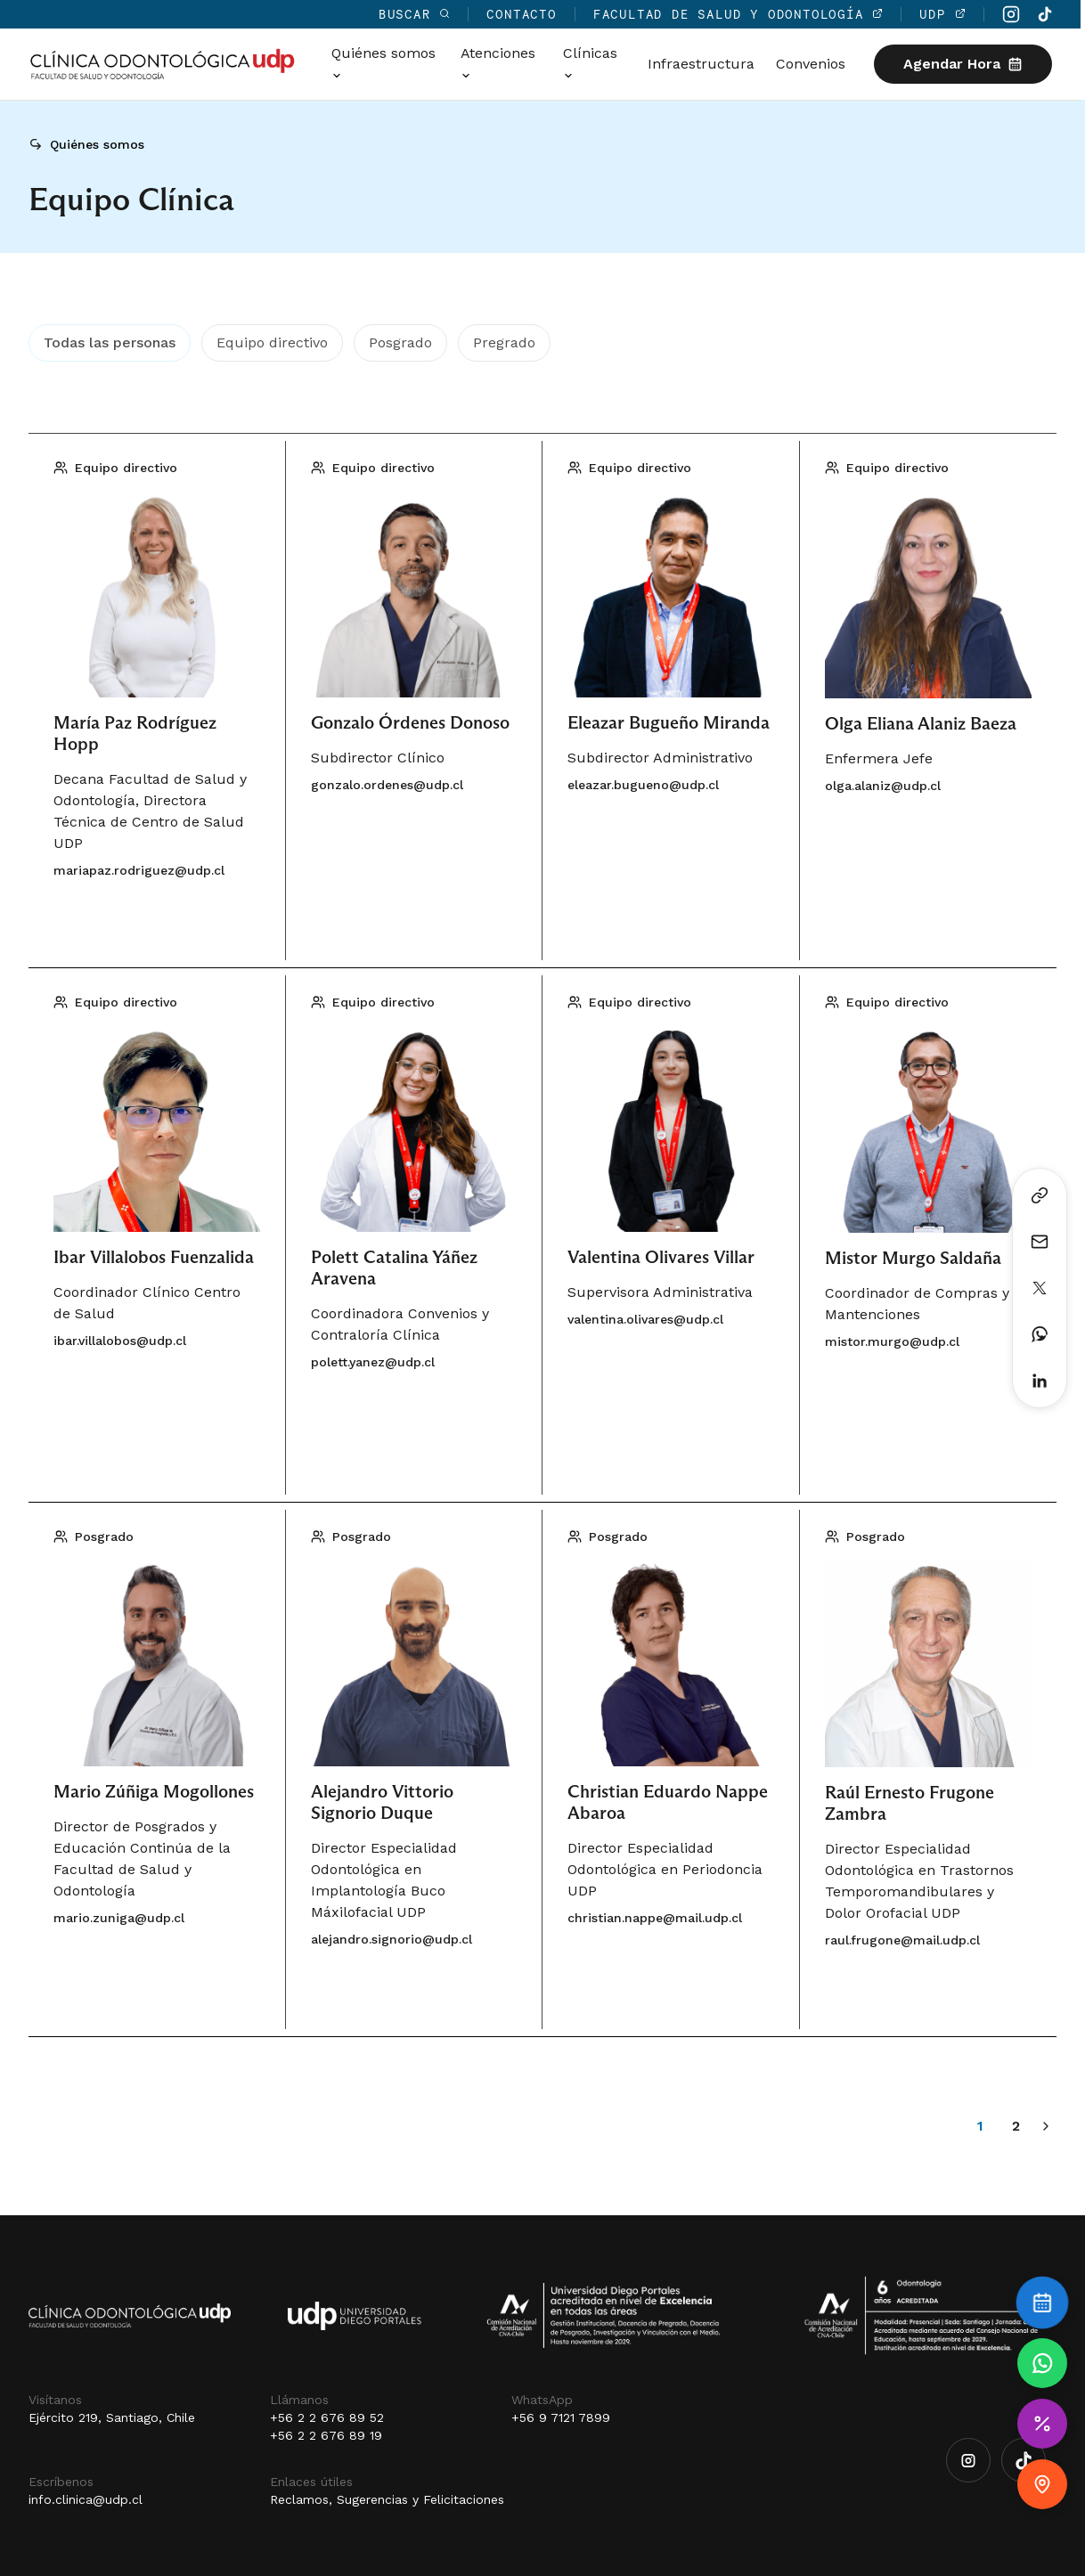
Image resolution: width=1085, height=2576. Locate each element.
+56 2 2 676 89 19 (326, 2435)
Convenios (815, 63)
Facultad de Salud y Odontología (743, 13)
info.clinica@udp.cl (86, 2499)
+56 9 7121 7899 (560, 2417)
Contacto (526, 13)
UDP (947, 13)
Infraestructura (705, 63)
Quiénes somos (97, 144)
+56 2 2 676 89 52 (327, 2417)
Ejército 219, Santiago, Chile (112, 2417)
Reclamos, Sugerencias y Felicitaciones (387, 2499)
